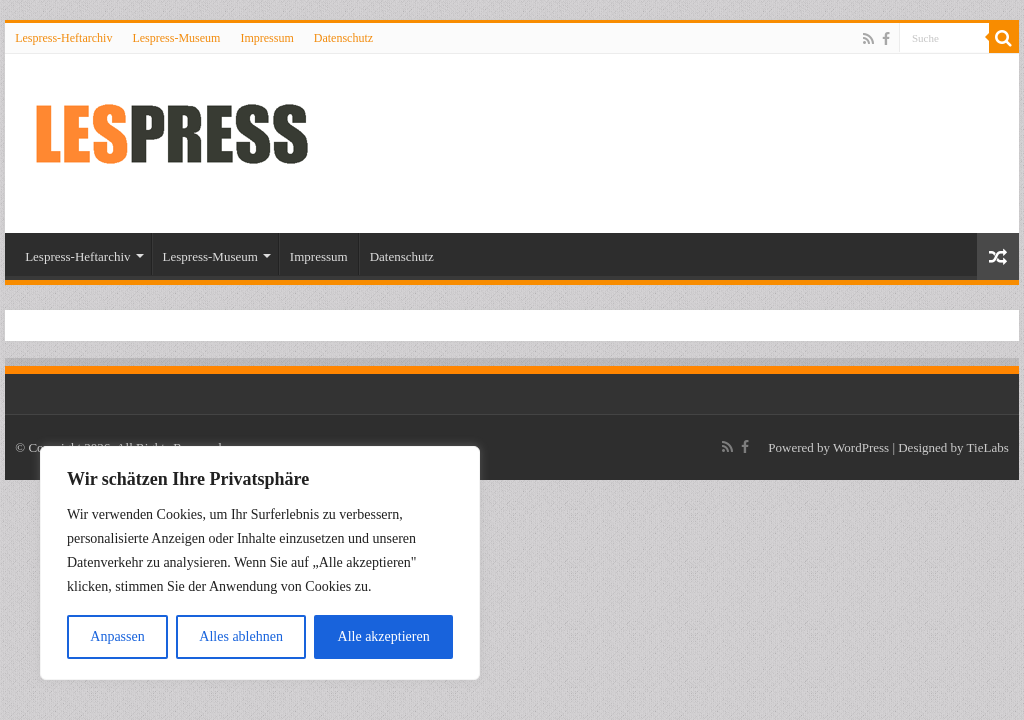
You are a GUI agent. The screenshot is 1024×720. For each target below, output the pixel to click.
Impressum (266, 38)
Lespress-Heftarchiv (63, 38)
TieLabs (988, 447)
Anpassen (117, 636)
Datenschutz (343, 38)
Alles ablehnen (241, 636)
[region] (260, 563)
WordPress (861, 447)
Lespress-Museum (176, 38)
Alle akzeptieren (384, 636)
